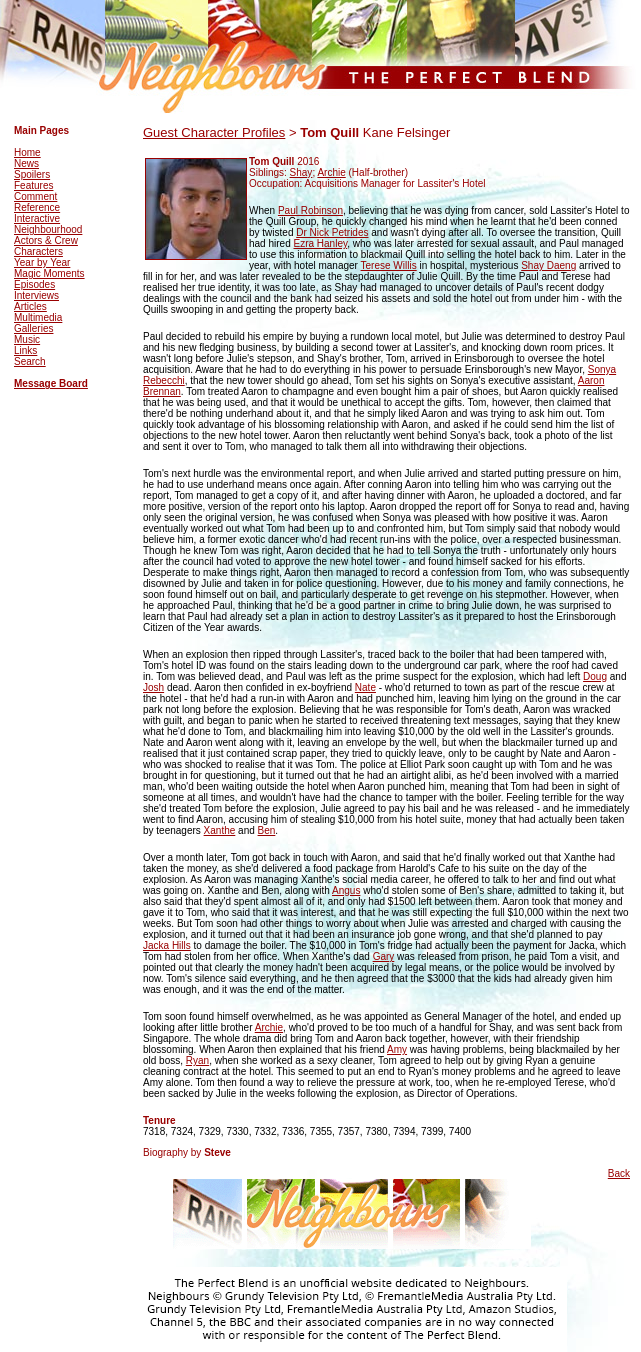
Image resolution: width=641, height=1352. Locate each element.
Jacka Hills (167, 945)
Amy (397, 1049)
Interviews (36, 295)
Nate (365, 687)
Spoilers (32, 174)
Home (27, 152)
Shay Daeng (548, 265)
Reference (37, 207)
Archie (331, 172)
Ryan (197, 1060)
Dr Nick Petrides (332, 232)
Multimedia (38, 317)
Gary (384, 956)
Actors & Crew (46, 240)
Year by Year (42, 262)
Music (27, 339)
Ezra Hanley (320, 243)
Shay (301, 172)
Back (619, 1173)
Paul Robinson (310, 210)
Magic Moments (49, 273)
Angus (346, 890)
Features (33, 185)
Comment (35, 196)
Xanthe (220, 830)
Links (25, 350)
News (26, 163)
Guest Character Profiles (214, 132)
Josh (153, 687)
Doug (595, 676)
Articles (30, 306)
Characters (38, 251)
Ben (267, 830)
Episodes (34, 284)
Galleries (33, 328)
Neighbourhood (48, 229)
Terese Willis (389, 265)
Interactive (37, 218)
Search (30, 361)
